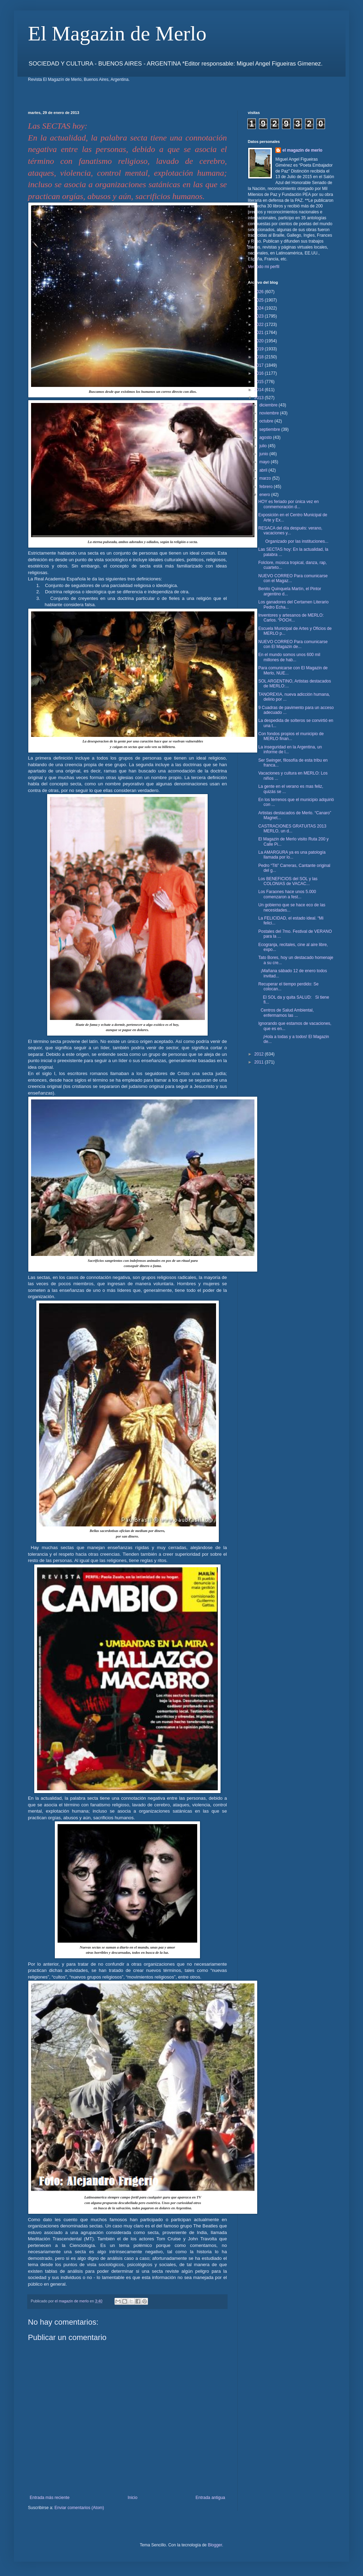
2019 (259, 348)
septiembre (270, 429)
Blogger (215, 2545)
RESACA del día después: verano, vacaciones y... (290, 530)
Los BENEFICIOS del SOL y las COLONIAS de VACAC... (288, 881)
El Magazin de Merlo (117, 33)
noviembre (269, 413)
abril (263, 470)
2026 (259, 291)
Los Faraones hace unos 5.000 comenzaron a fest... (287, 894)
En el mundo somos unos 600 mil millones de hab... (289, 657)
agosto (266, 437)
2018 (259, 357)
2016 (259, 373)
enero (265, 494)
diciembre (269, 405)
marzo (265, 478)
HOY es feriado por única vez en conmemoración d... (288, 504)
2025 (259, 300)
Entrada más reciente (49, 2497)
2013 (259, 397)
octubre (266, 421)
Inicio (133, 2497)
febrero (266, 486)
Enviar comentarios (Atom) (79, 2507)
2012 (259, 1054)
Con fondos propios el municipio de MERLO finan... (291, 736)
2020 (259, 340)
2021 (259, 332)
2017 (259, 365)
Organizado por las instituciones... (293, 541)
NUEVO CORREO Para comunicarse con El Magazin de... (293, 644)
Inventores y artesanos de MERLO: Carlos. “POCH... (291, 618)
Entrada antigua (210, 2497)
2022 (259, 324)
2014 (259, 389)
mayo (265, 461)
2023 (259, 316)
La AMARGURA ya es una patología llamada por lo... (292, 855)
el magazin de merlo (302, 150)
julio (263, 445)
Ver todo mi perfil (263, 266)
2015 (259, 381)
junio (264, 453)
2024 (259, 308)
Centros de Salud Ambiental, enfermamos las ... (286, 1013)
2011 (259, 1062)
